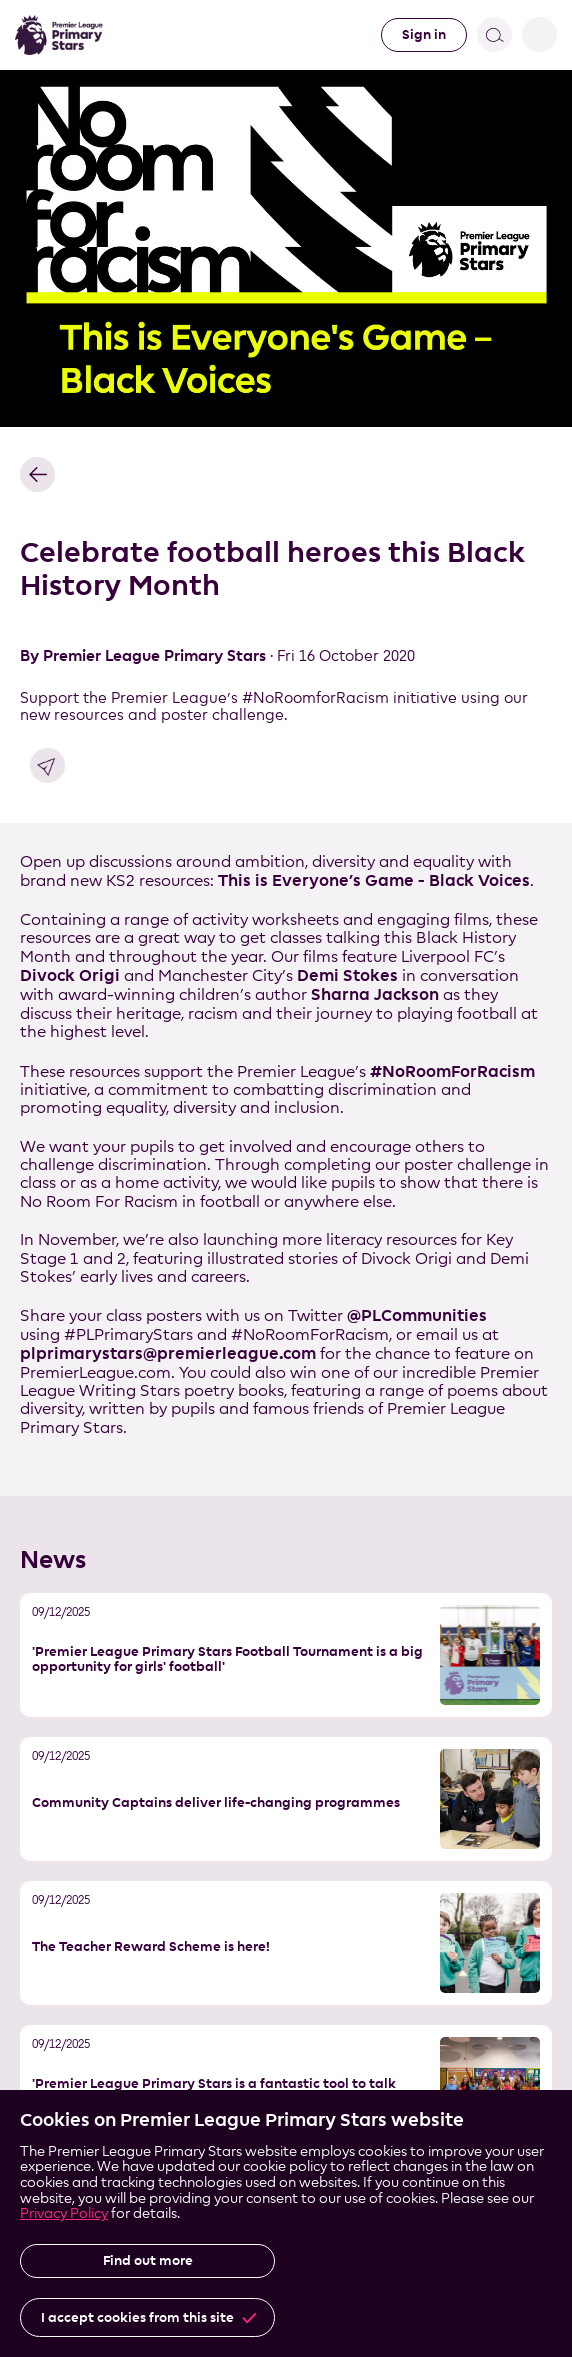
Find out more (148, 2260)
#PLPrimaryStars (128, 1334)
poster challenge (467, 1164)
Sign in (424, 34)
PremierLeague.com (95, 1372)
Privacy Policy (64, 2212)
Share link (47, 765)
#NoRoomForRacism (452, 1071)
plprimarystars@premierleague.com (168, 1353)
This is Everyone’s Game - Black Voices (374, 880)
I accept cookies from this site (137, 2317)
